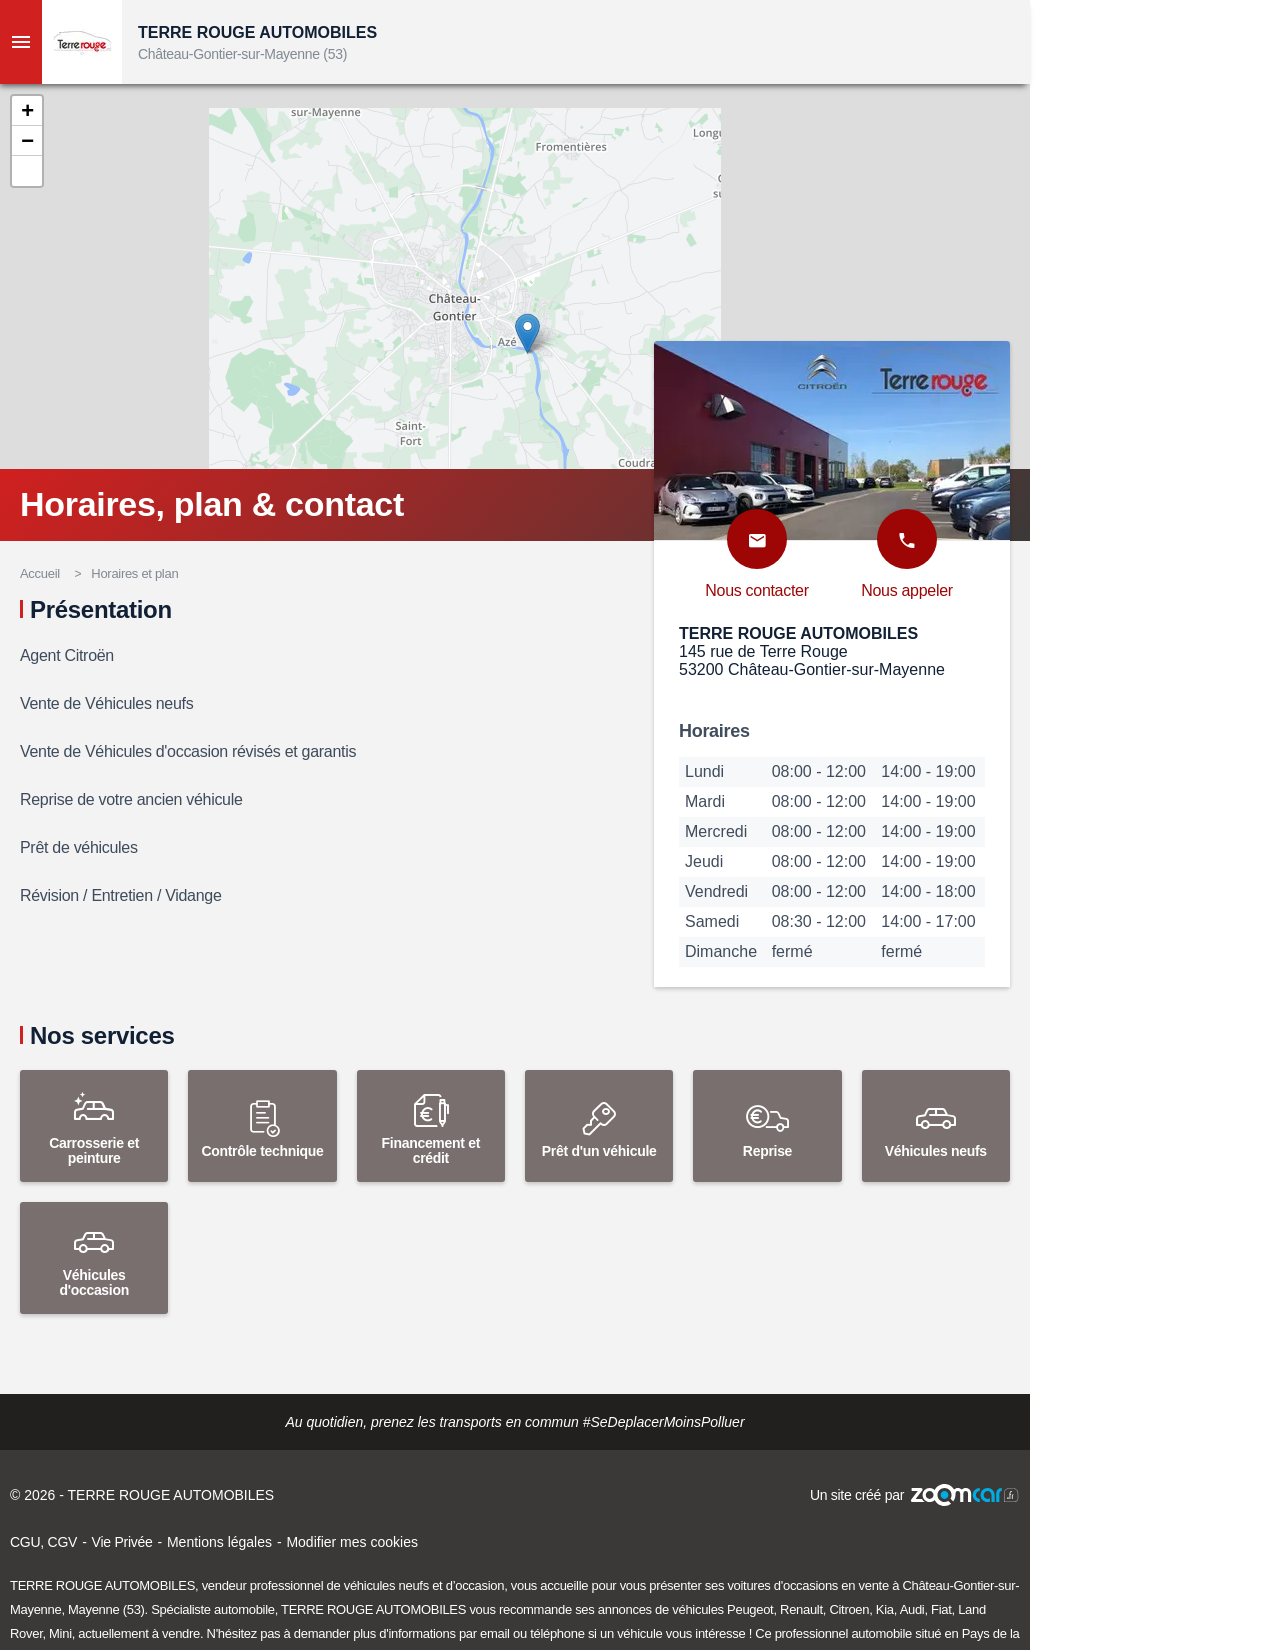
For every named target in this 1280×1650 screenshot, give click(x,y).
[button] (27, 111)
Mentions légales (219, 1542)
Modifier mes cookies (352, 1542)
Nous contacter (756, 590)
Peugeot (750, 1609)
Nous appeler (907, 590)
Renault (801, 1609)
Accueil (40, 573)
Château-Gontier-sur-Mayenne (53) (242, 54)
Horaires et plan (134, 573)
